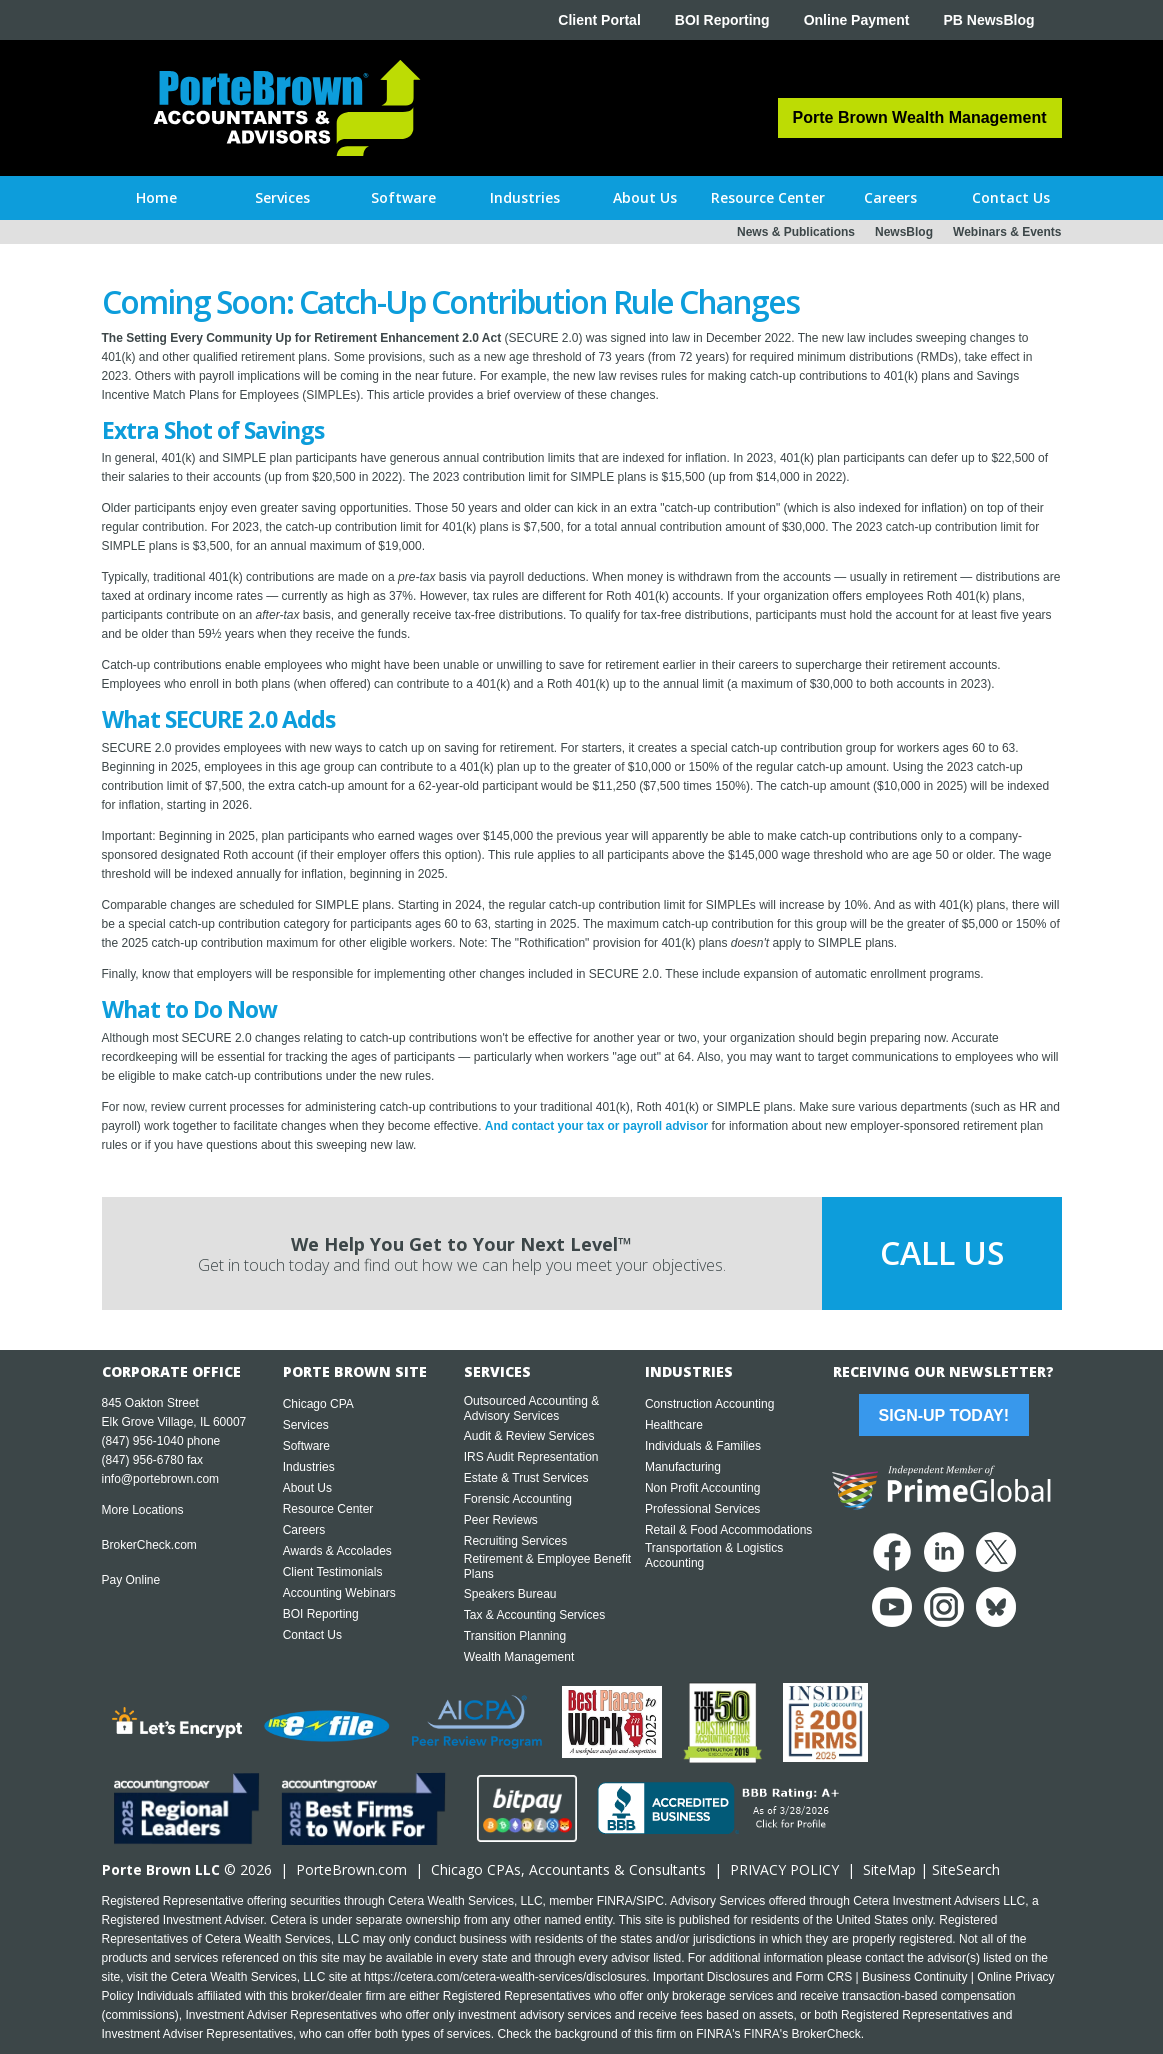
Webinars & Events (1007, 232)
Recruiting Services (515, 1541)
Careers (304, 1530)
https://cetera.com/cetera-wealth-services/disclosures (505, 1977)
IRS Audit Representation (531, 1457)
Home (156, 197)
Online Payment (857, 20)
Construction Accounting (709, 1404)
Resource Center (328, 1509)
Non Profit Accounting (702, 1488)
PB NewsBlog (988, 20)
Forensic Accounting (518, 1499)
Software (306, 1446)
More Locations (143, 1510)
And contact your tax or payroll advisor (596, 1126)
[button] (282, 198)
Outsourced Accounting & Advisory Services (531, 1408)
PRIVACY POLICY (784, 1869)
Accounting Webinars (339, 1593)
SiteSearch (966, 1869)
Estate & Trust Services (526, 1478)
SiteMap (889, 1869)
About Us (307, 1488)
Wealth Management (519, 1657)
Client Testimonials (333, 1572)
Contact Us (312, 1635)
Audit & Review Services (529, 1436)
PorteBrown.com (351, 1869)
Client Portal (599, 20)
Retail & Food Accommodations (728, 1530)
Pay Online (131, 1580)
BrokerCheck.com (149, 1545)
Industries (309, 1467)
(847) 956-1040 (143, 1441)
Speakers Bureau (510, 1594)
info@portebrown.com (161, 1479)
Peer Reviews (501, 1520)
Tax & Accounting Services (534, 1615)
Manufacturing (683, 1467)
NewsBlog (904, 232)
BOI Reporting (722, 20)
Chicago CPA (318, 1404)
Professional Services (702, 1509)
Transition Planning (515, 1636)
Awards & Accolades (337, 1551)
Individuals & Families (703, 1446)
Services (306, 1425)
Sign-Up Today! (944, 1415)
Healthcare (674, 1425)
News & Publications (796, 232)
